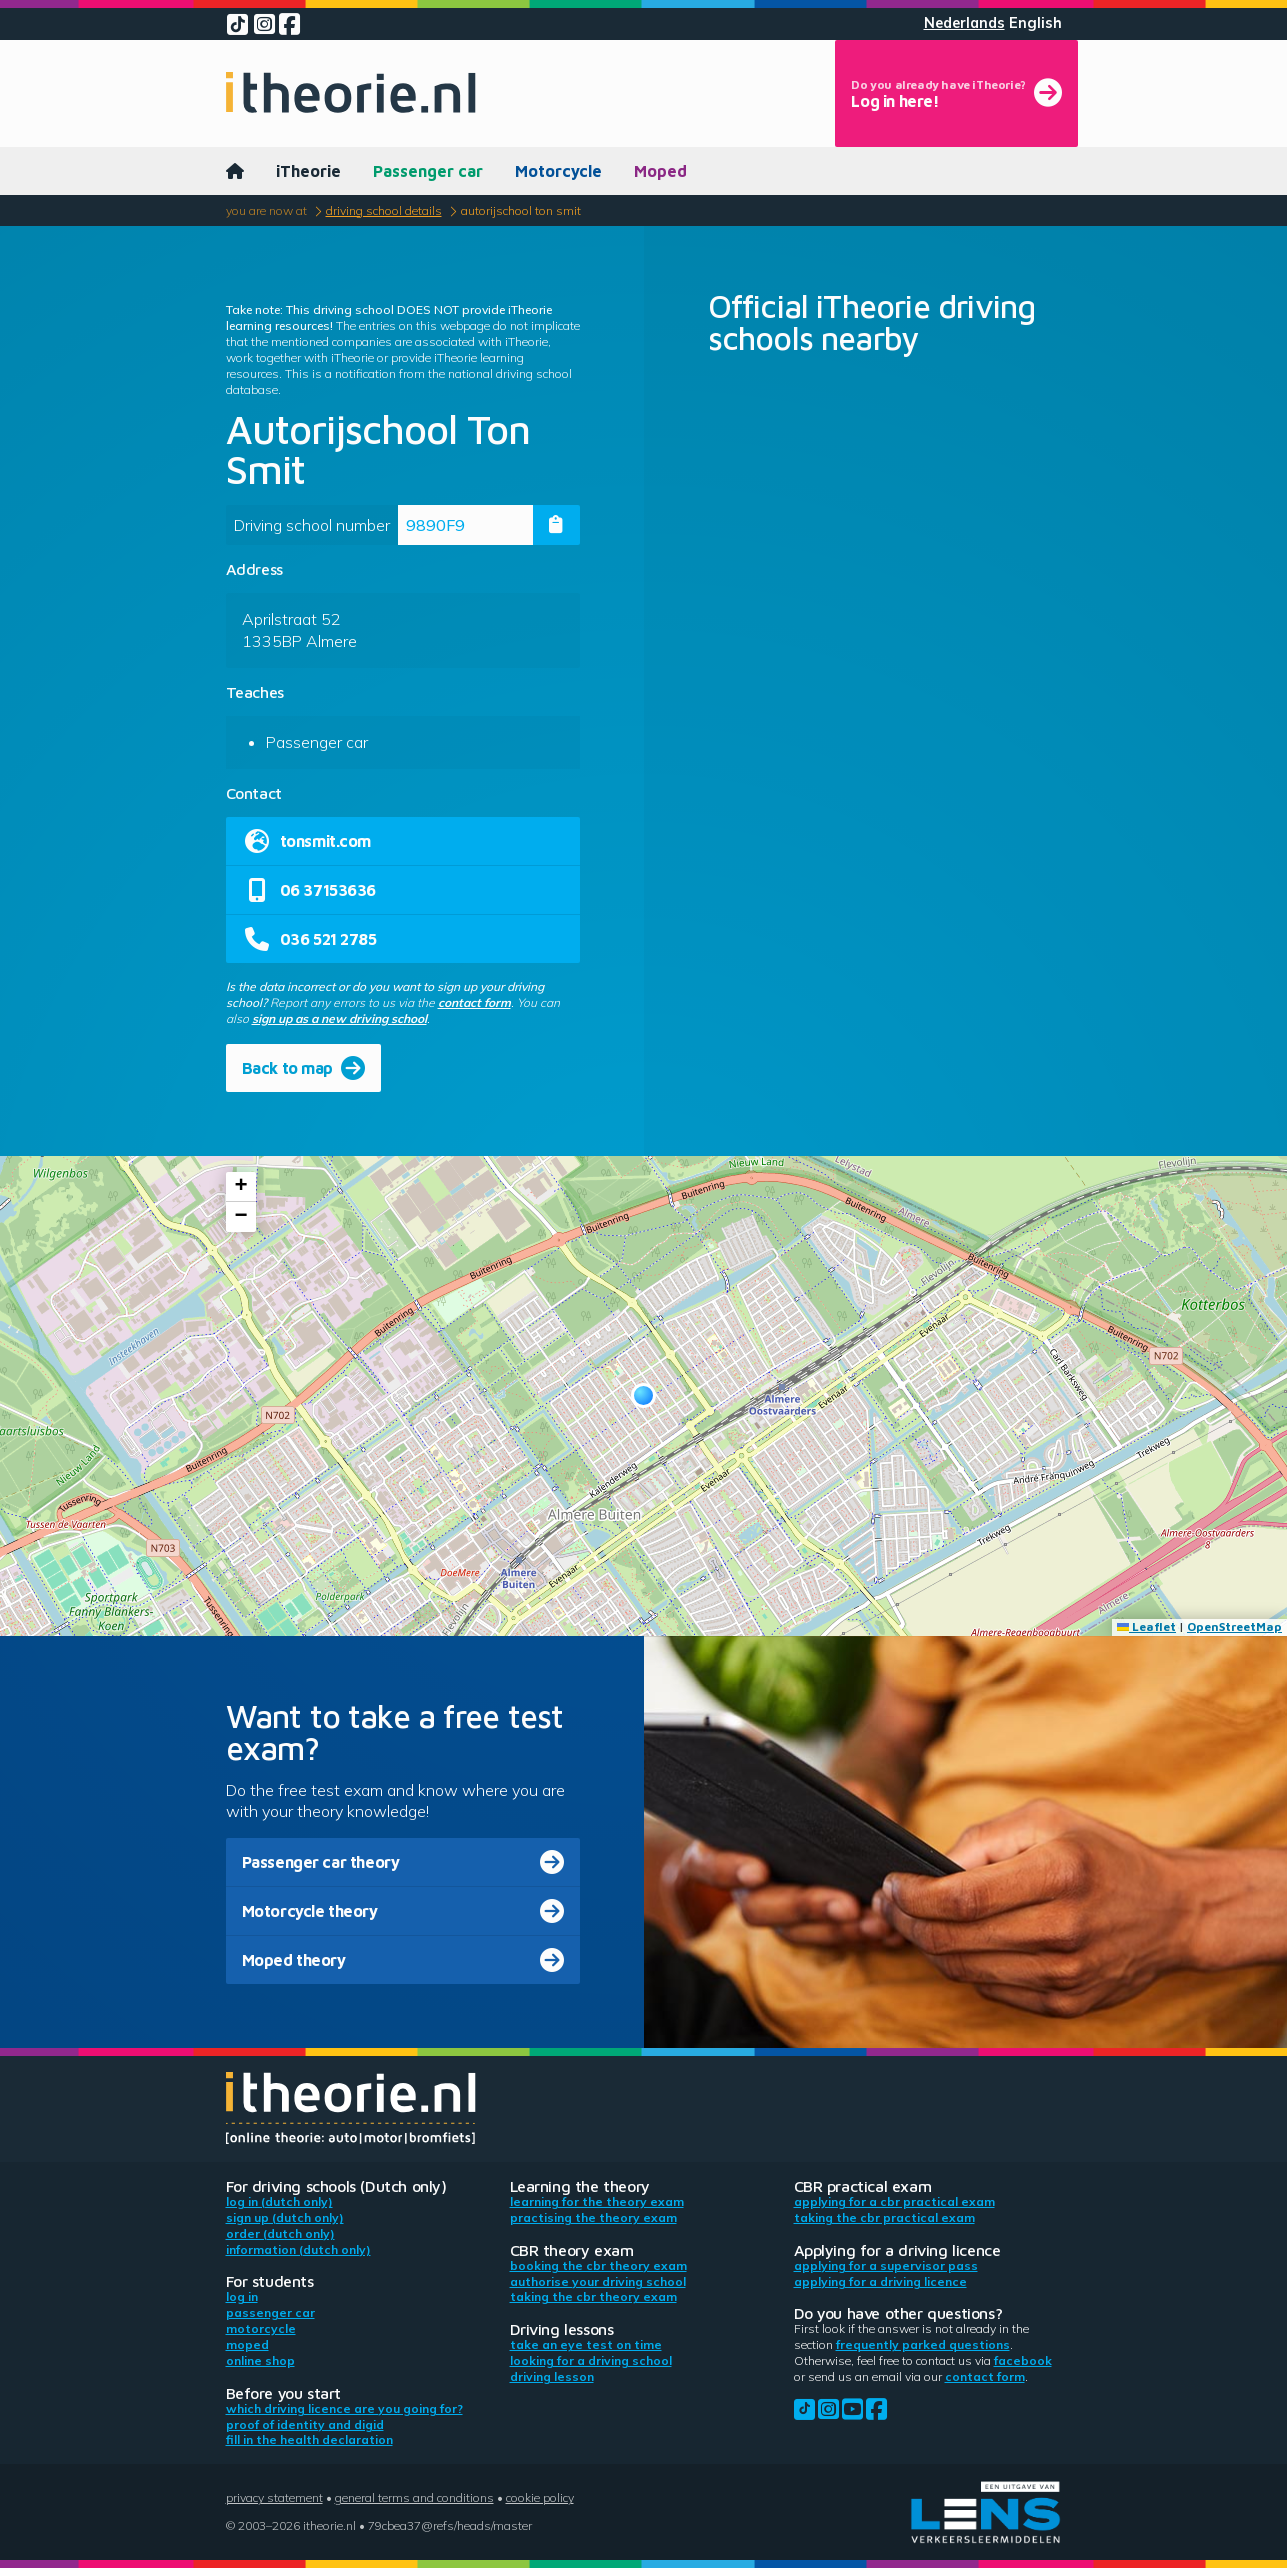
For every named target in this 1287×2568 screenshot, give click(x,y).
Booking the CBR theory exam (598, 2265)
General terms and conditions (414, 2497)
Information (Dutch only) (298, 2249)
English (1035, 23)
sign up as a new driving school (339, 1018)
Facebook (1023, 2360)
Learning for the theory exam (597, 2201)
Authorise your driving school (598, 2281)
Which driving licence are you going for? (344, 2408)
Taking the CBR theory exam (593, 2296)
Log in (242, 2296)
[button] (643, 1395)
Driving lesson (552, 2376)
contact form (474, 1002)
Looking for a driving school (591, 2360)
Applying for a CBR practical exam (894, 2201)
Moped (660, 171)
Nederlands (964, 23)
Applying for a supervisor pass (886, 2265)
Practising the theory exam (593, 2217)
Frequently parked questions (923, 2344)
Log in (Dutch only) (279, 2201)
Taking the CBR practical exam (884, 2217)
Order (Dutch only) (280, 2233)
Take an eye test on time (586, 2344)
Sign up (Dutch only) (285, 2217)
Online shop (260, 2360)
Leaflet (1146, 1626)
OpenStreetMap (1234, 1626)
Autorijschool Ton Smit (521, 210)
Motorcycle (558, 171)
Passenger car (428, 171)
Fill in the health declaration (309, 2439)
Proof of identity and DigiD (305, 2424)
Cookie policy (540, 2497)
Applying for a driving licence (880, 2281)
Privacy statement (274, 2497)
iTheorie (308, 171)
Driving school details (384, 210)
